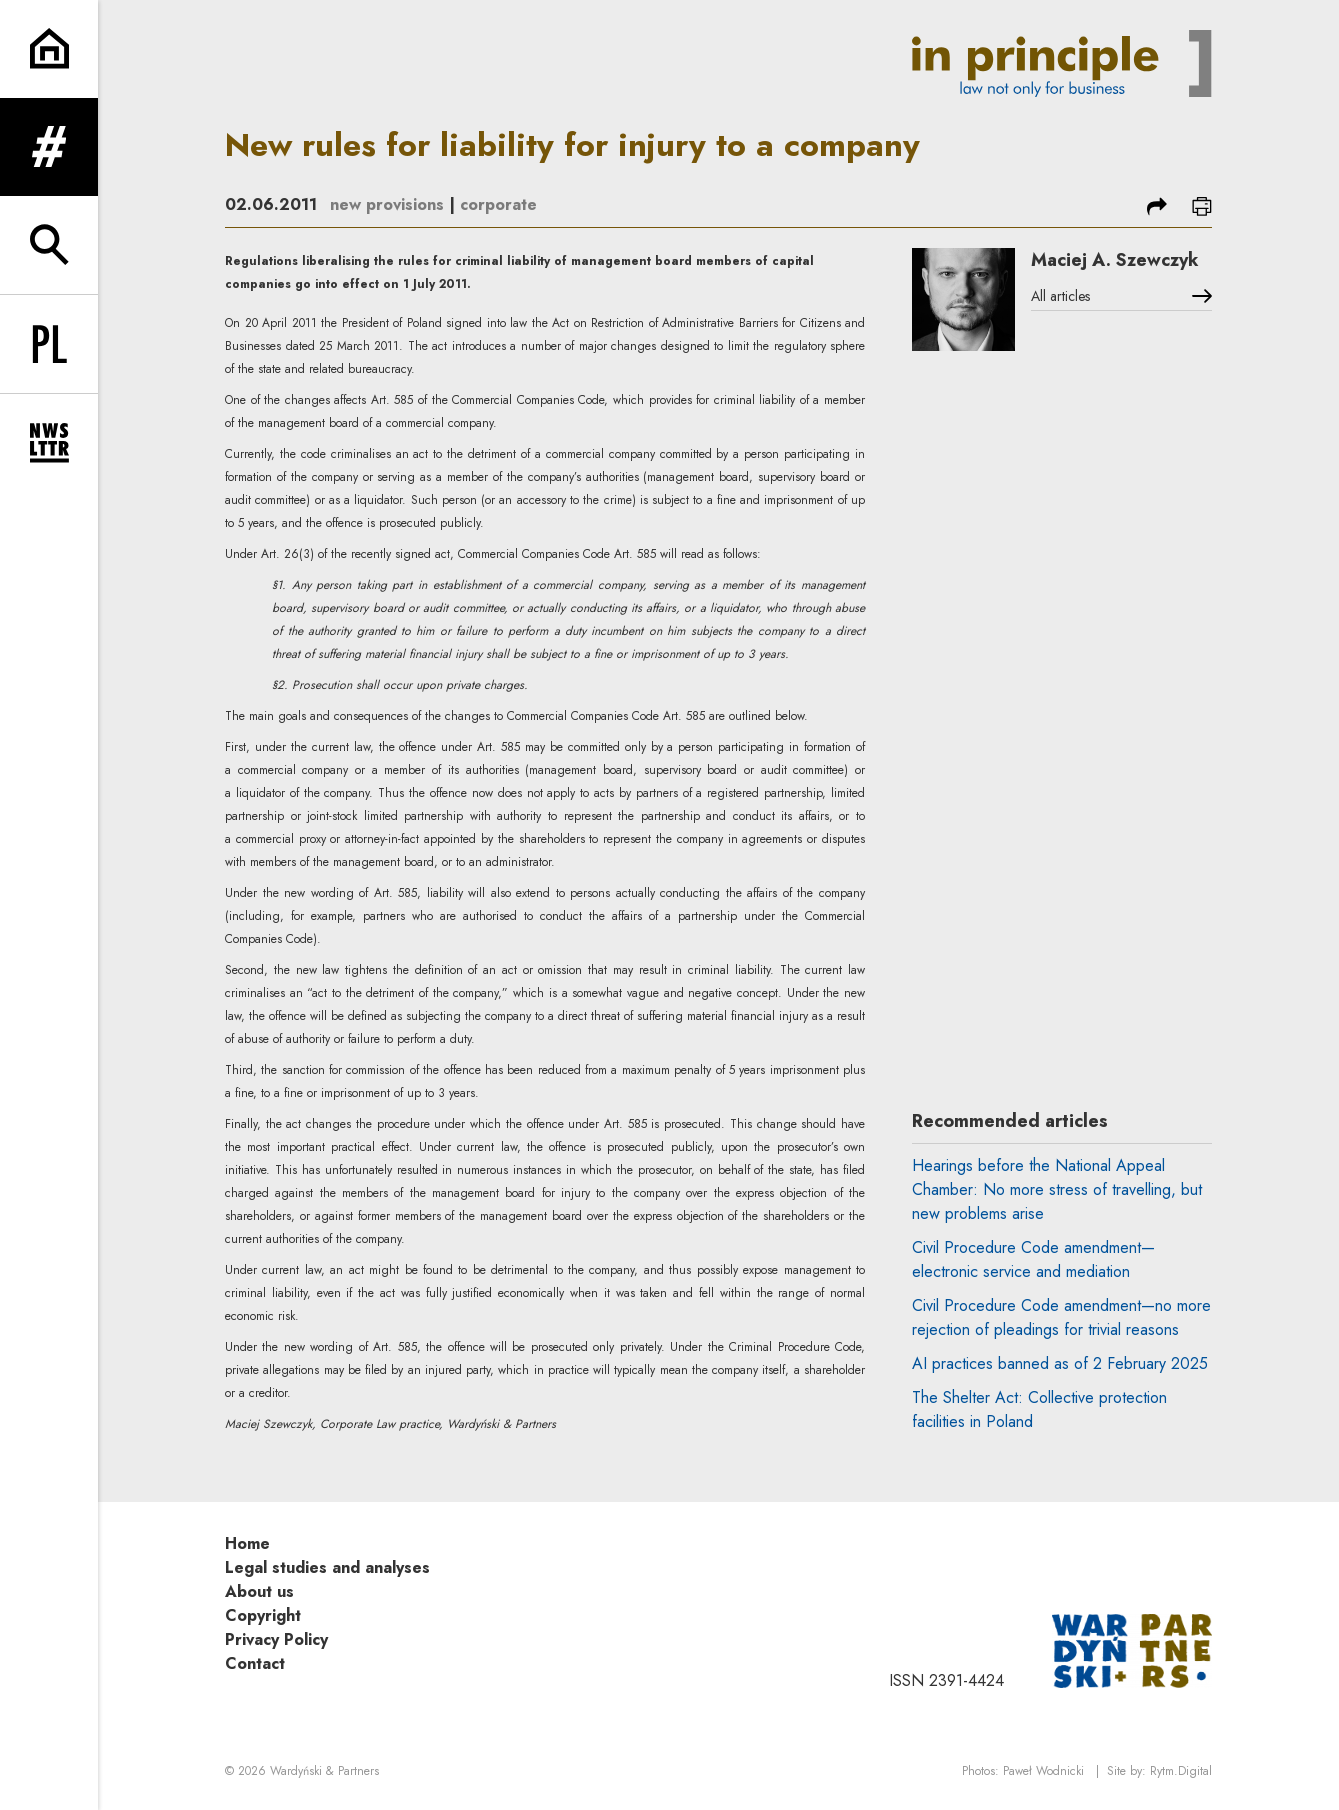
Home (247, 1543)
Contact (255, 1663)
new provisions (387, 204)
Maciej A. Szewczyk (1115, 260)
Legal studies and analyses (327, 1567)
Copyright (263, 1615)
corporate (498, 204)
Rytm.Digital (1181, 1771)
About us (259, 1591)
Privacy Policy (276, 1639)
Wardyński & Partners (324, 1771)
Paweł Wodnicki (1043, 1771)
